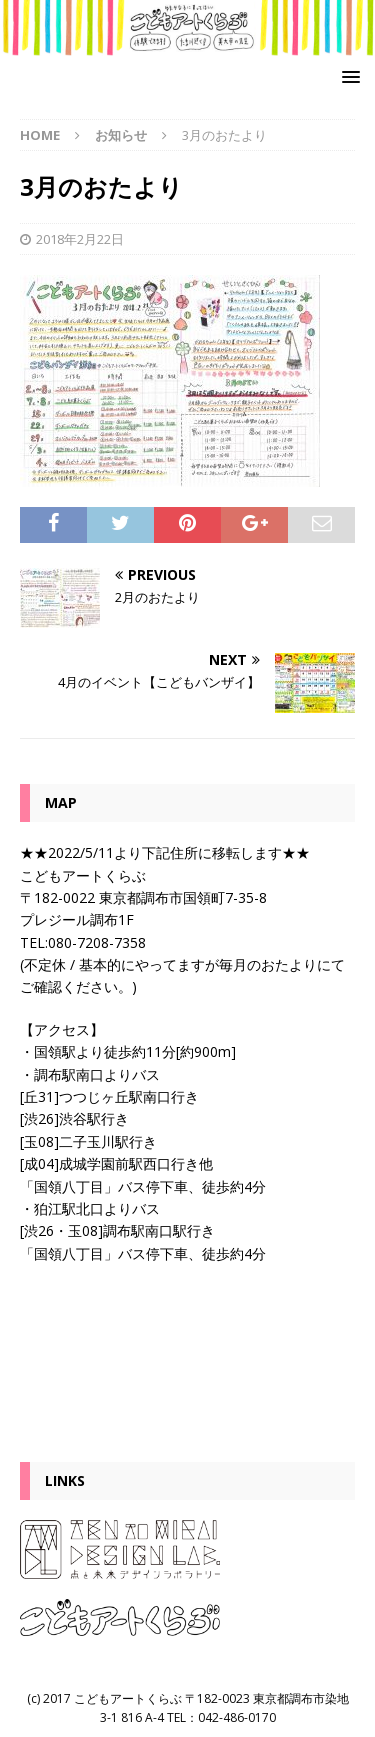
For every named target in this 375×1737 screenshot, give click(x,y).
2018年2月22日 (80, 239)
